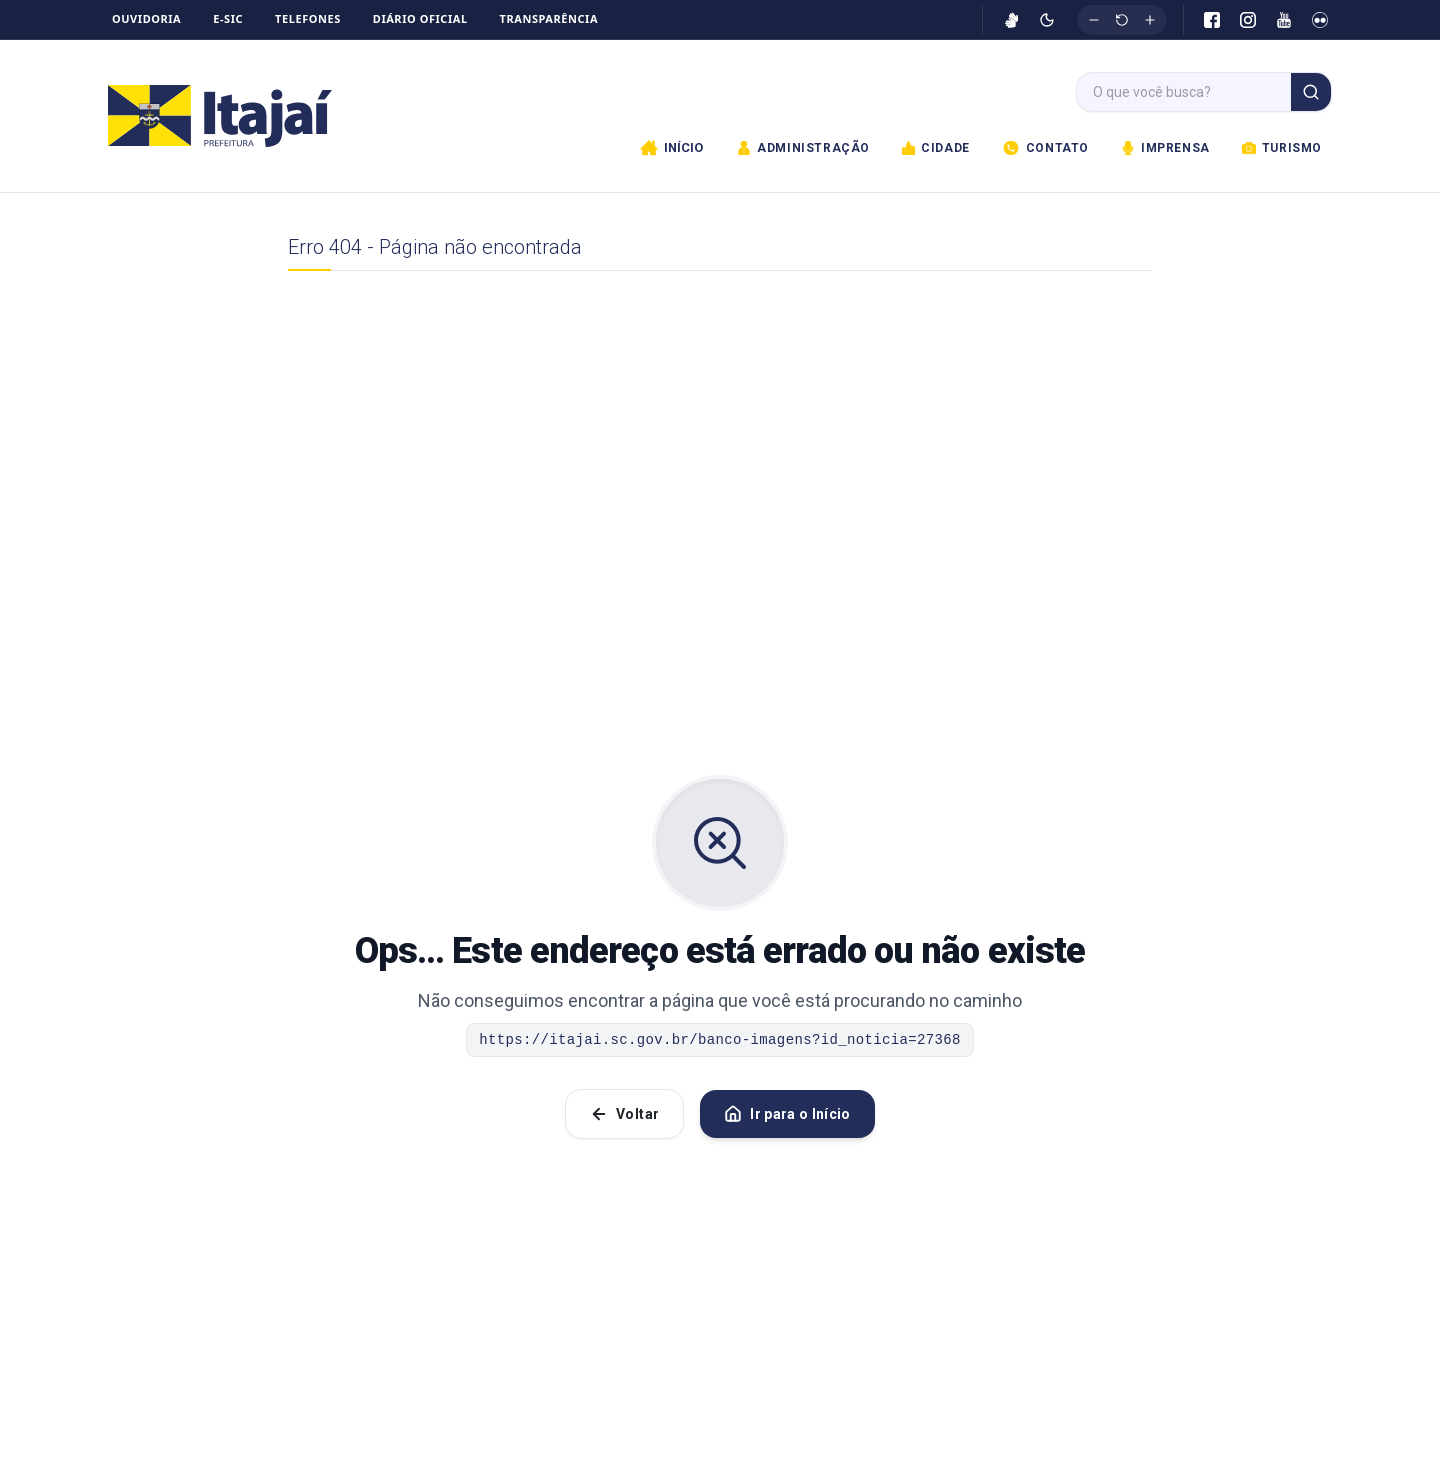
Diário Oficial (420, 18)
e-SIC (228, 18)
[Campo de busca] (1184, 92)
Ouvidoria (146, 18)
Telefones (308, 18)
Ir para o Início (787, 1114)
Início (671, 148)
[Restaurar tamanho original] (1122, 20)
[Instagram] (1248, 20)
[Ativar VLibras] (1012, 20)
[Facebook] (1212, 20)
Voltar (624, 1114)
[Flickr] (1320, 20)
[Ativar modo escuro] (1047, 20)
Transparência (549, 18)
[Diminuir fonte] (1094, 20)
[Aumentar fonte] (1150, 20)
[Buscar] (1311, 92)
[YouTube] (1284, 20)
